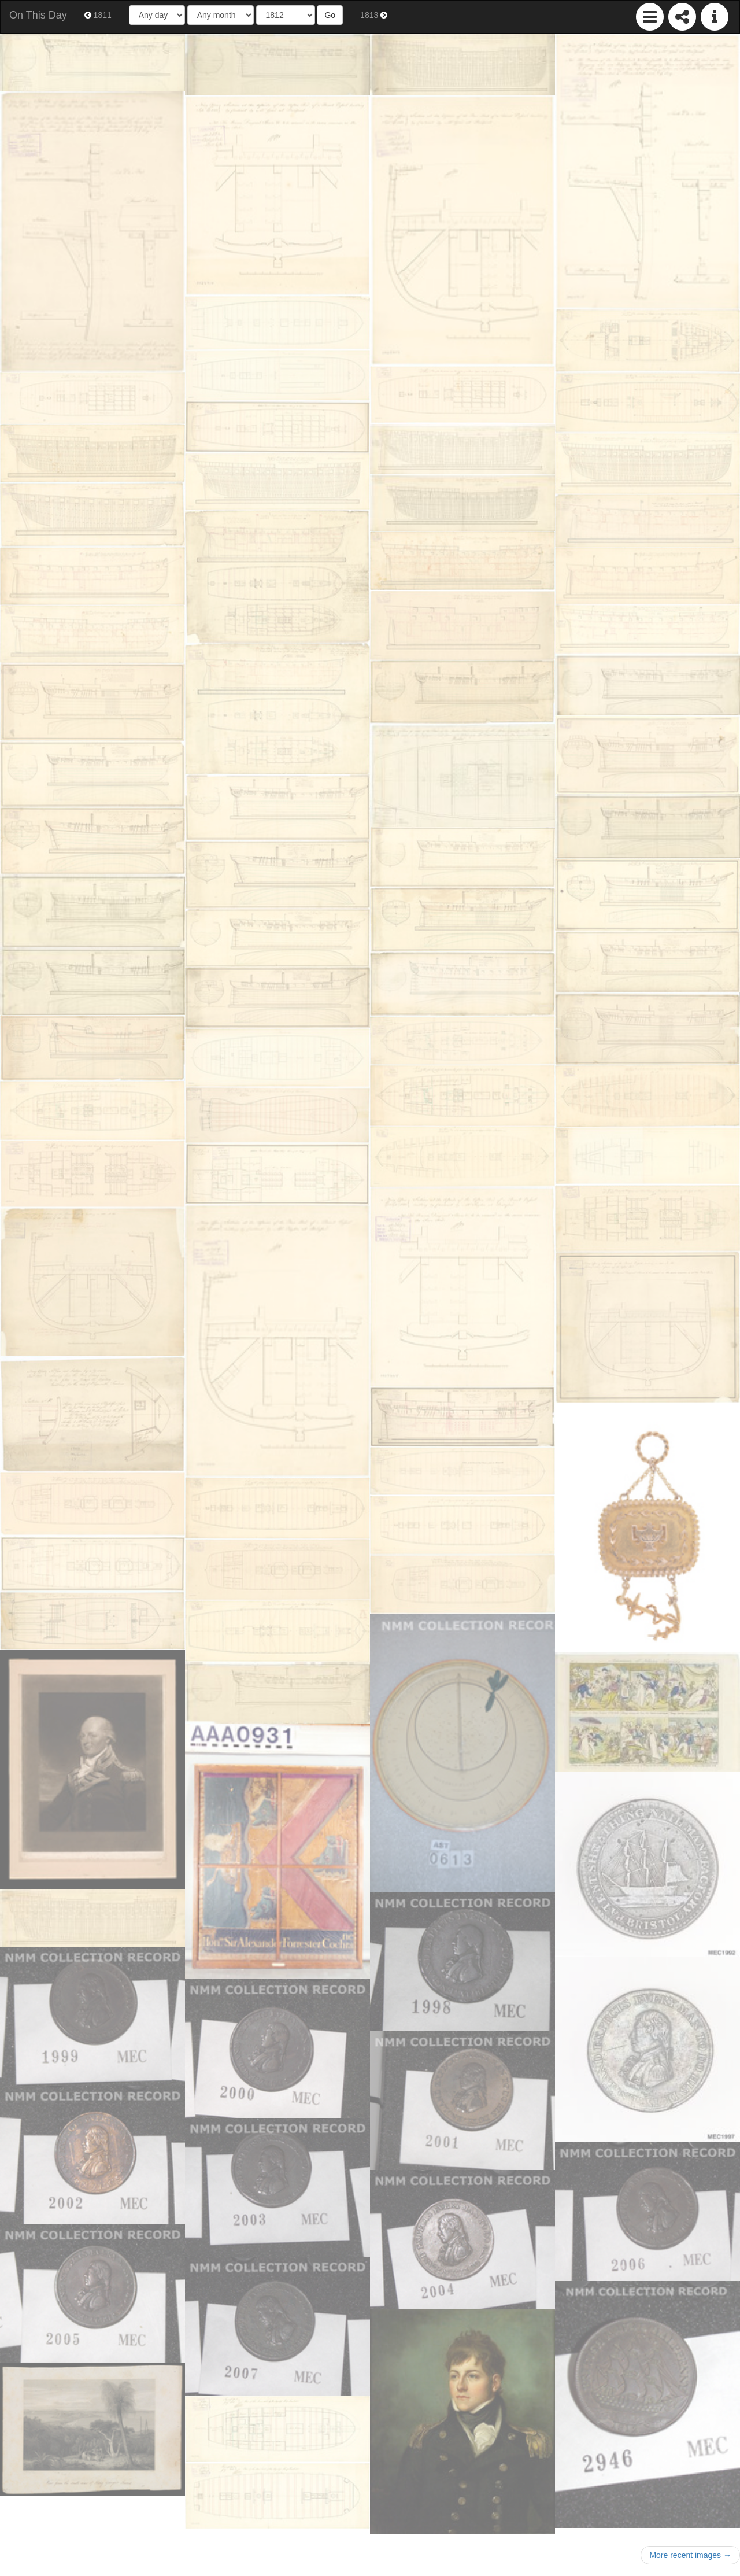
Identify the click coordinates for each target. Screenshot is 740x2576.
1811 (98, 15)
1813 (373, 15)
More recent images (690, 2555)
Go (329, 15)
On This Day (38, 15)
